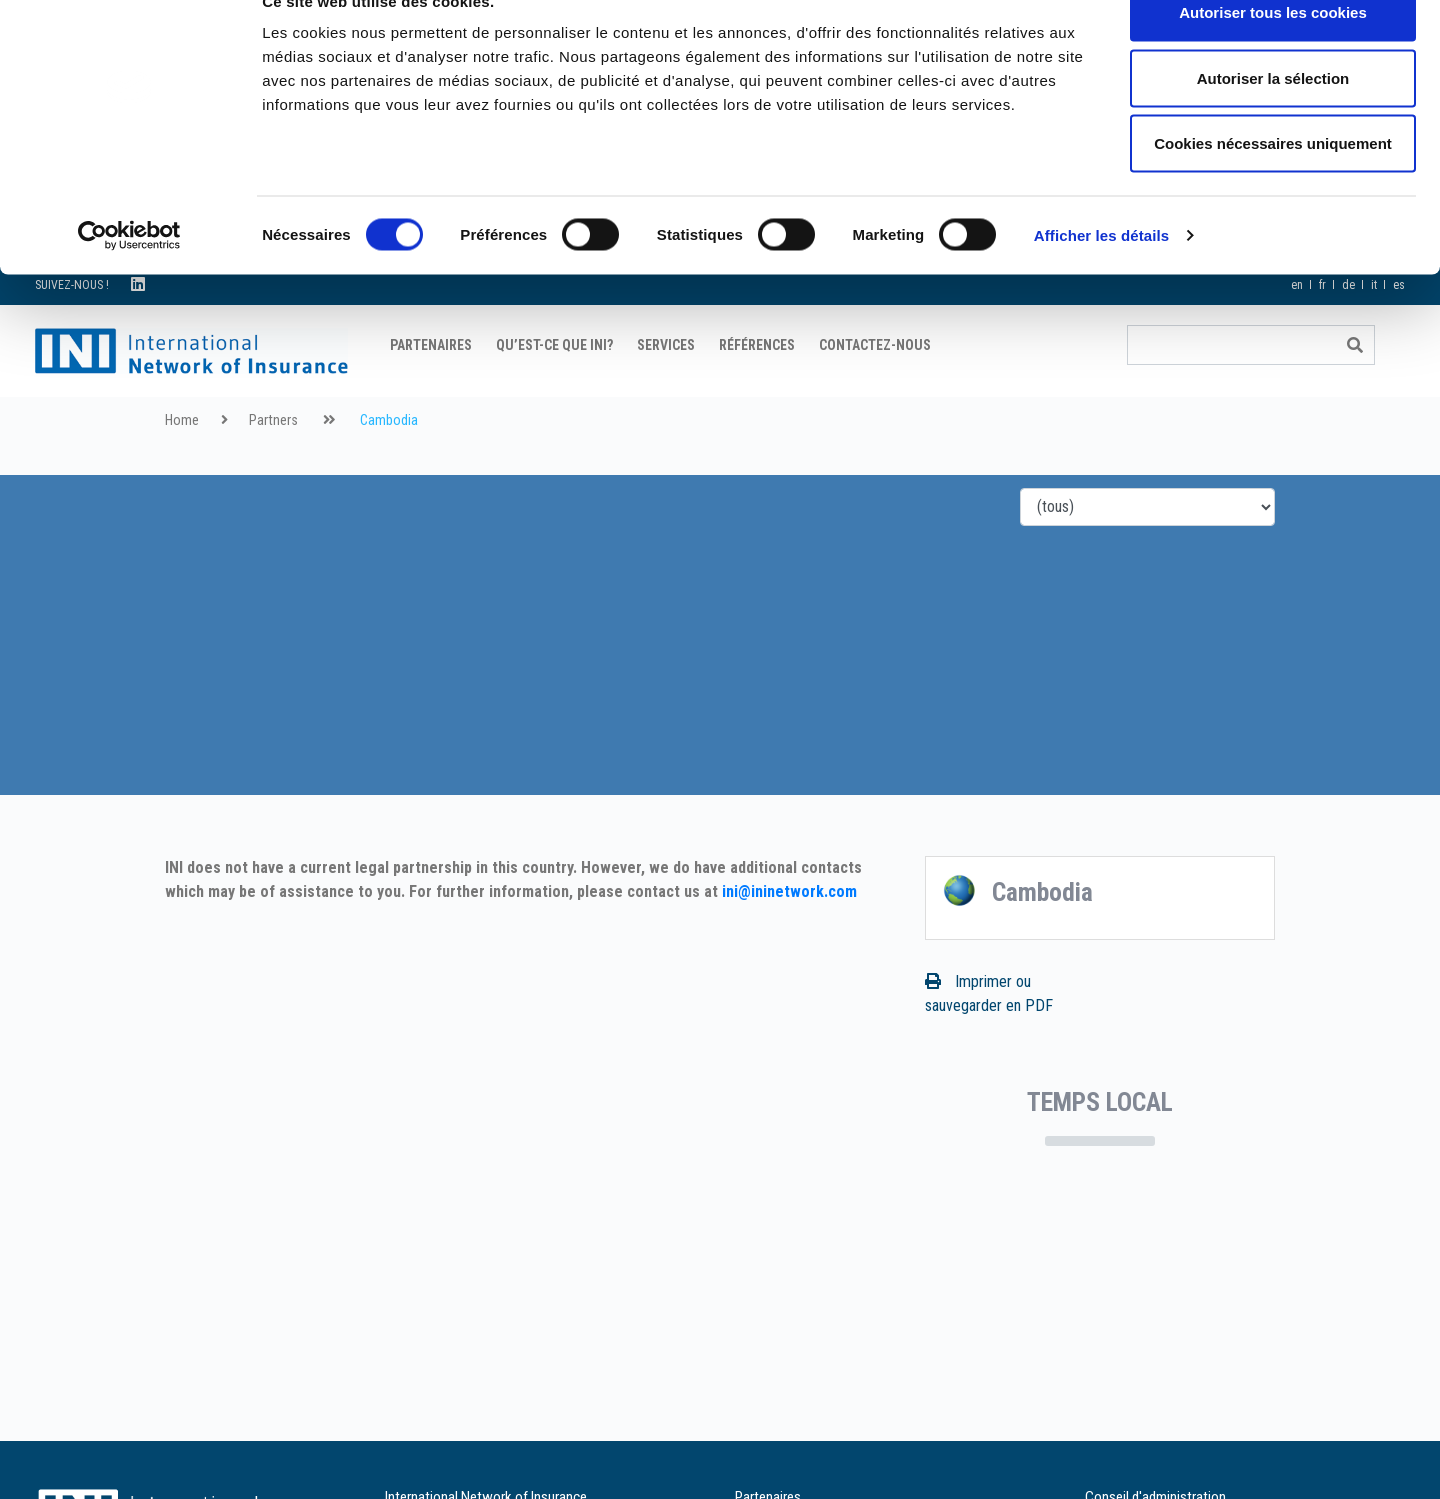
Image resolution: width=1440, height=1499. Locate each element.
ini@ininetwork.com (789, 941)
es (1399, 335)
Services (666, 395)
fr (1322, 335)
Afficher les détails (1101, 275)
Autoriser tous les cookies (1273, 52)
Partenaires (431, 395)
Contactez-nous (875, 395)
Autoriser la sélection (1273, 118)
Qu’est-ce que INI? (554, 395)
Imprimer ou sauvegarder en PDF (989, 1043)
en (1297, 335)
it (1374, 335)
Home (182, 470)
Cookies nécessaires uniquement (1273, 183)
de (1348, 335)
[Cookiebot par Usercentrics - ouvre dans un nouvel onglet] (129, 276)
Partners (273, 470)
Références (757, 395)
